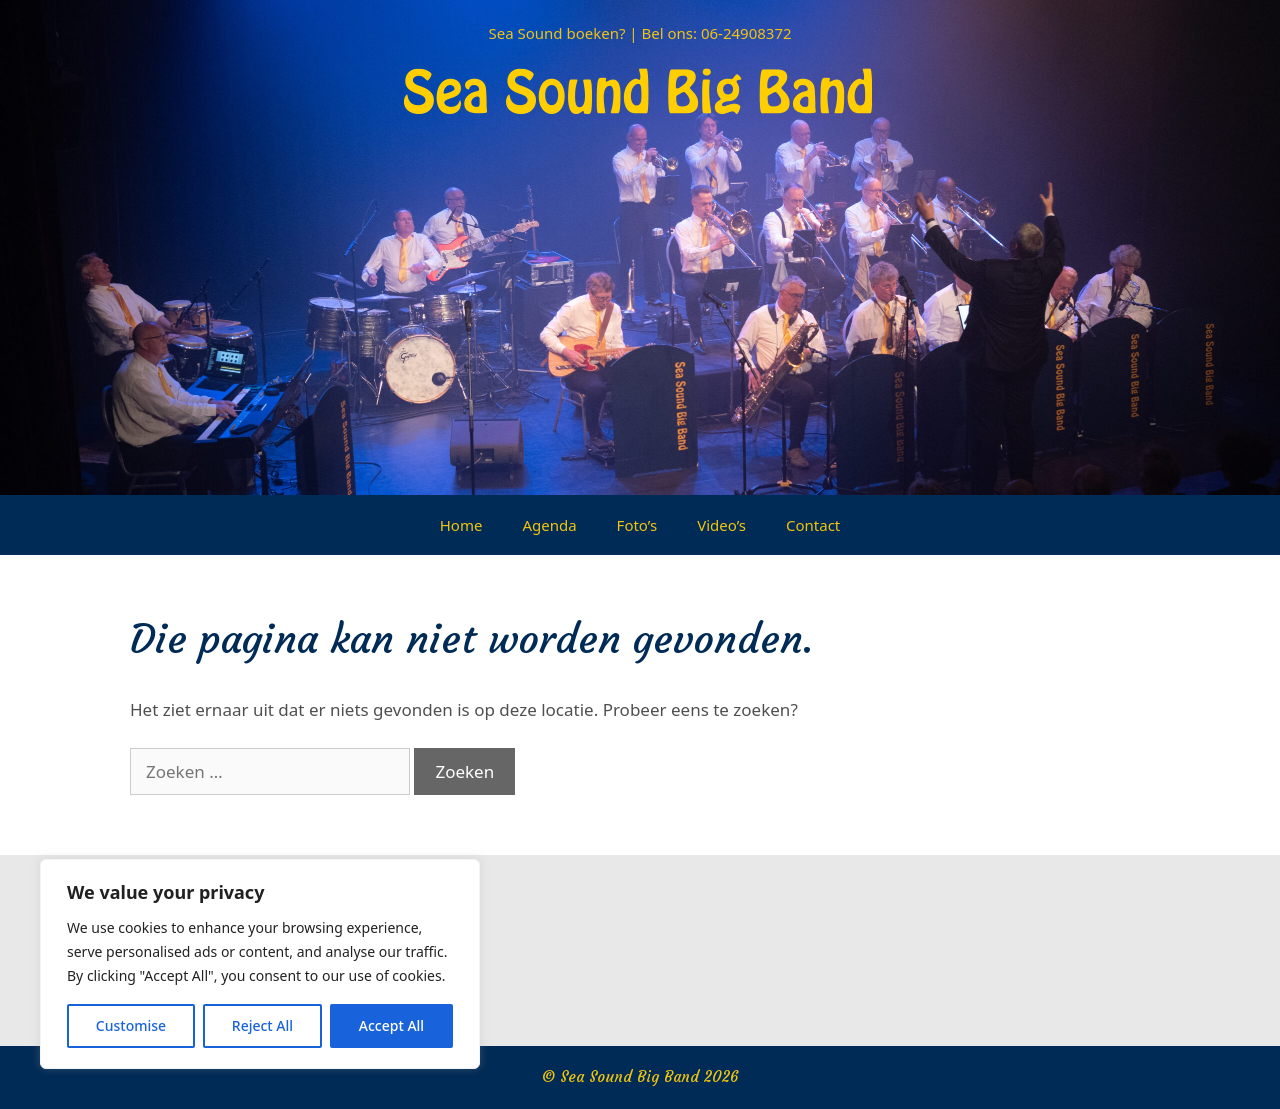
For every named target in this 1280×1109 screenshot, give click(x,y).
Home (461, 525)
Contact (813, 525)
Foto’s (637, 525)
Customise (131, 1025)
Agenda (549, 525)
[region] (260, 964)
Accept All (391, 1025)
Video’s (721, 525)
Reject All (262, 1025)
